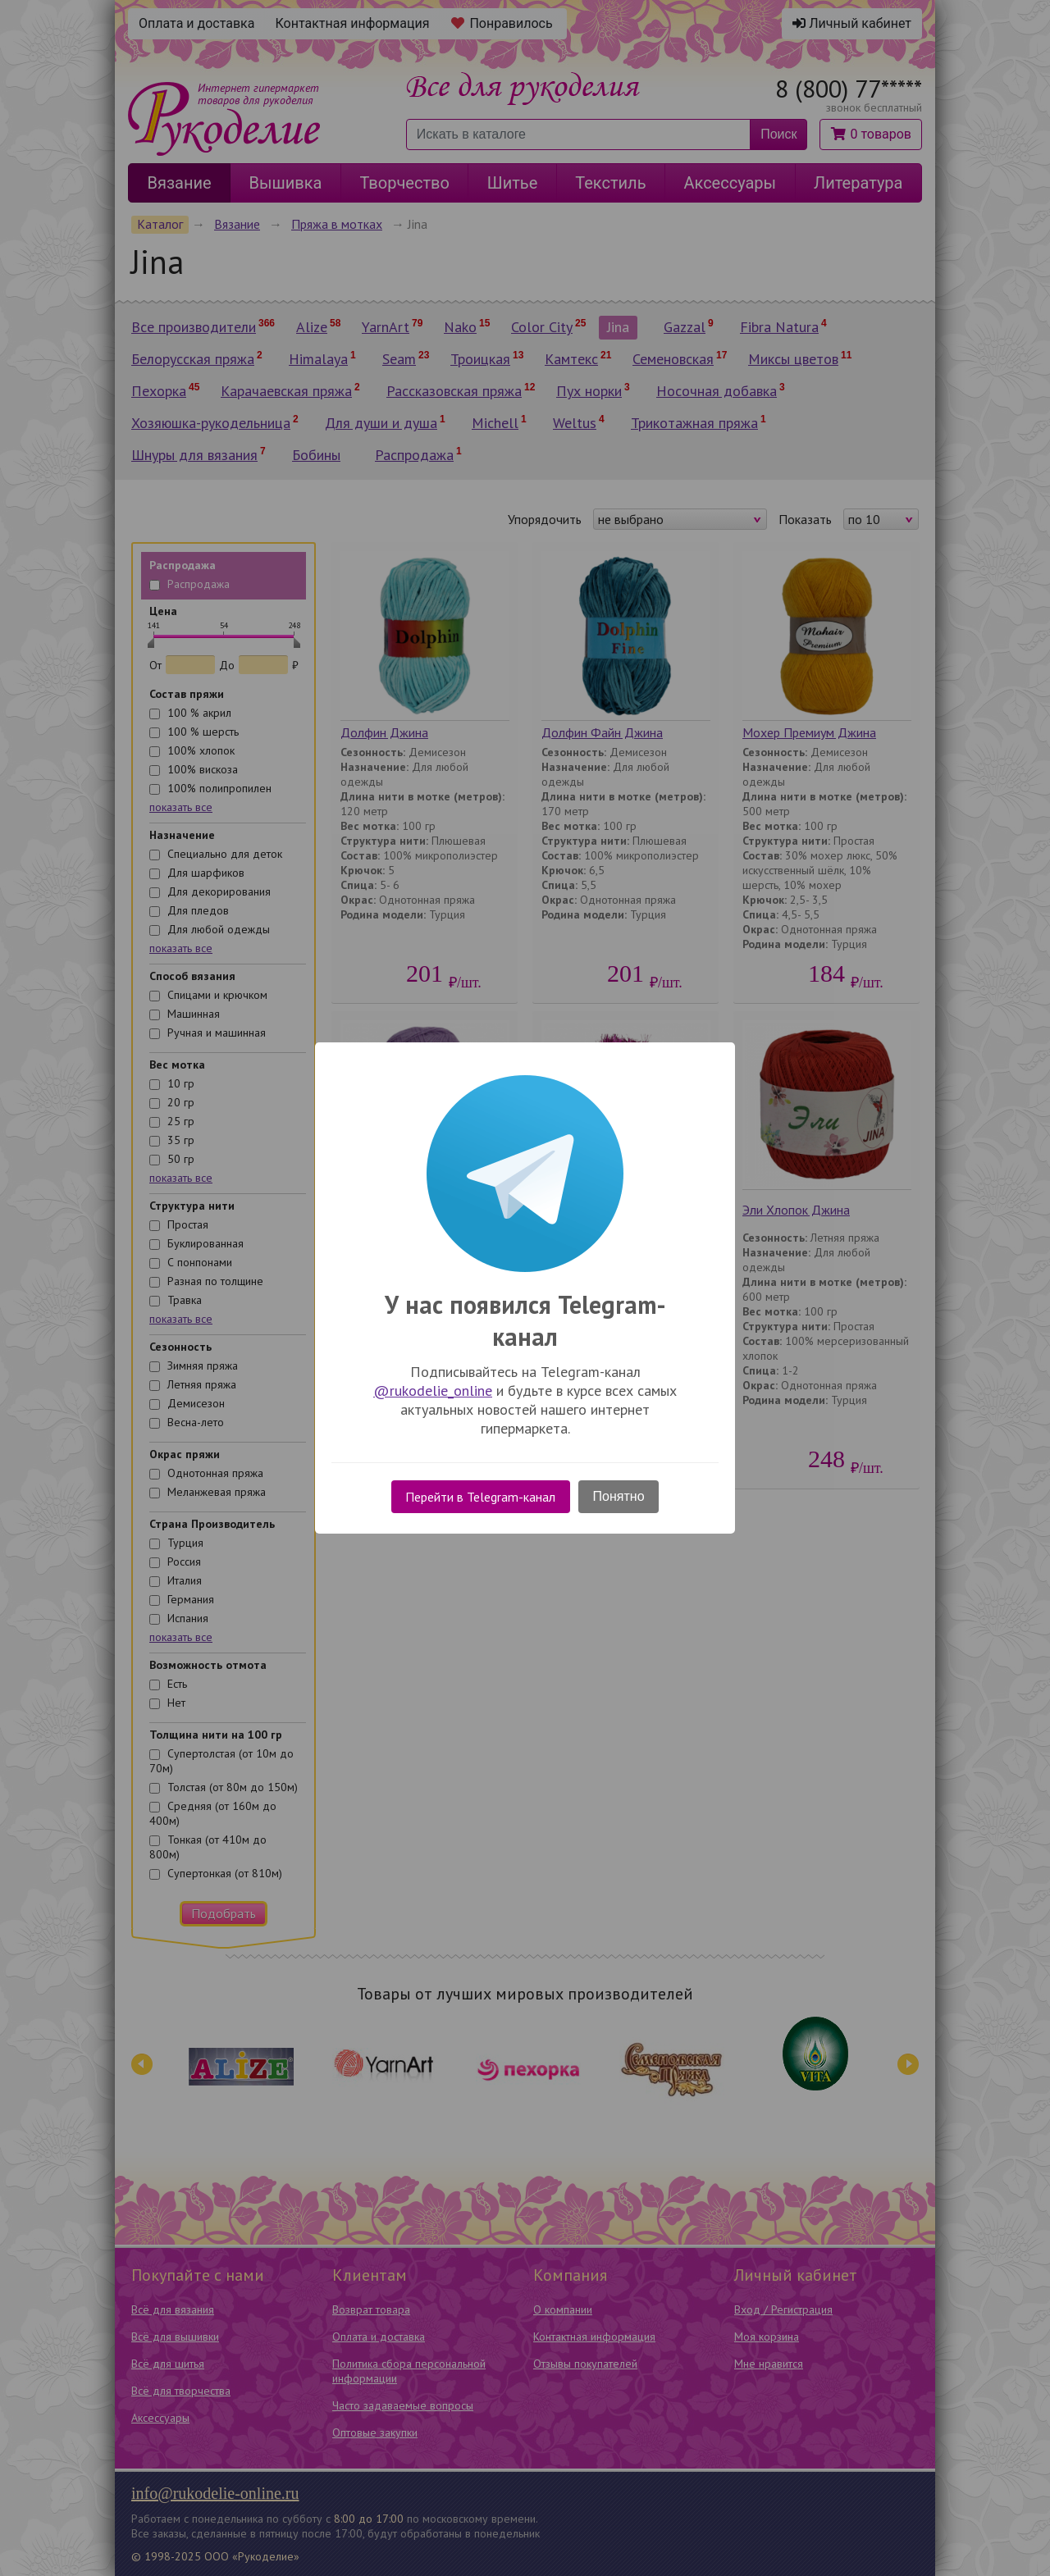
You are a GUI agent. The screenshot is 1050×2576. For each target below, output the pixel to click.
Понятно (619, 1496)
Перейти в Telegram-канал (480, 1497)
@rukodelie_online (432, 1390)
